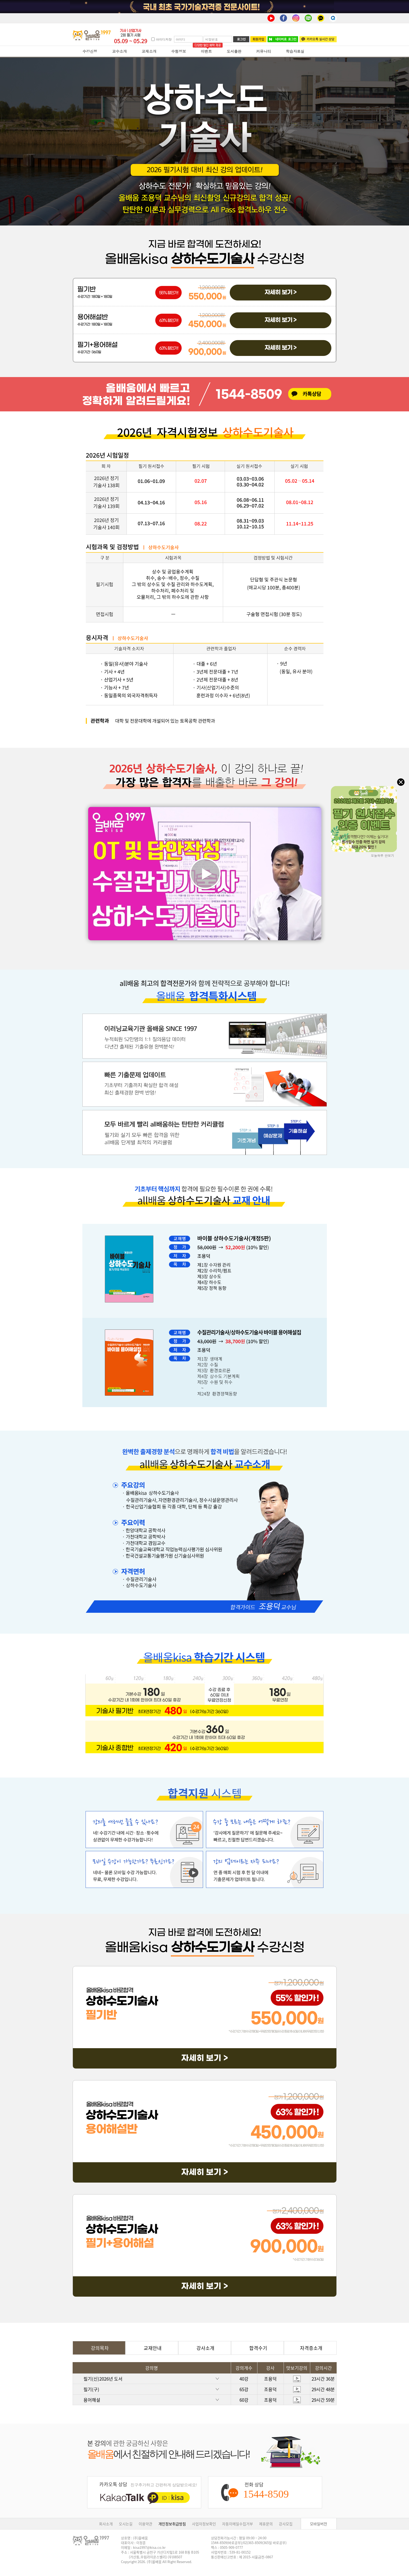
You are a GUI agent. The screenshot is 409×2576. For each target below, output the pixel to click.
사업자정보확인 (204, 2523)
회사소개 (106, 2523)
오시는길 (126, 2523)
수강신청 (90, 51)
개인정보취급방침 (172, 2523)
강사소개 (204, 2347)
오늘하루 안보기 (382, 854)
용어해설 (157, 2400)
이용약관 (145, 2523)
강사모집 (286, 2523)
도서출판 (234, 51)
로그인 (241, 39)
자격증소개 (310, 2347)
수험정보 (178, 51)
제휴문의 (266, 2523)
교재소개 (149, 51)
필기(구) (157, 2389)
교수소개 (119, 51)
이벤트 (206, 51)
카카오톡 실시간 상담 (318, 39)
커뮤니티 (263, 51)
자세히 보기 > (281, 292)
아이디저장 (164, 39)
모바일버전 (318, 2523)
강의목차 (99, 2347)
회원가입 (258, 39)
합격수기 (257, 2347)
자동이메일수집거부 (237, 2523)
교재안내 (152, 2347)
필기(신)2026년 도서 (157, 2378)
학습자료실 (295, 51)
